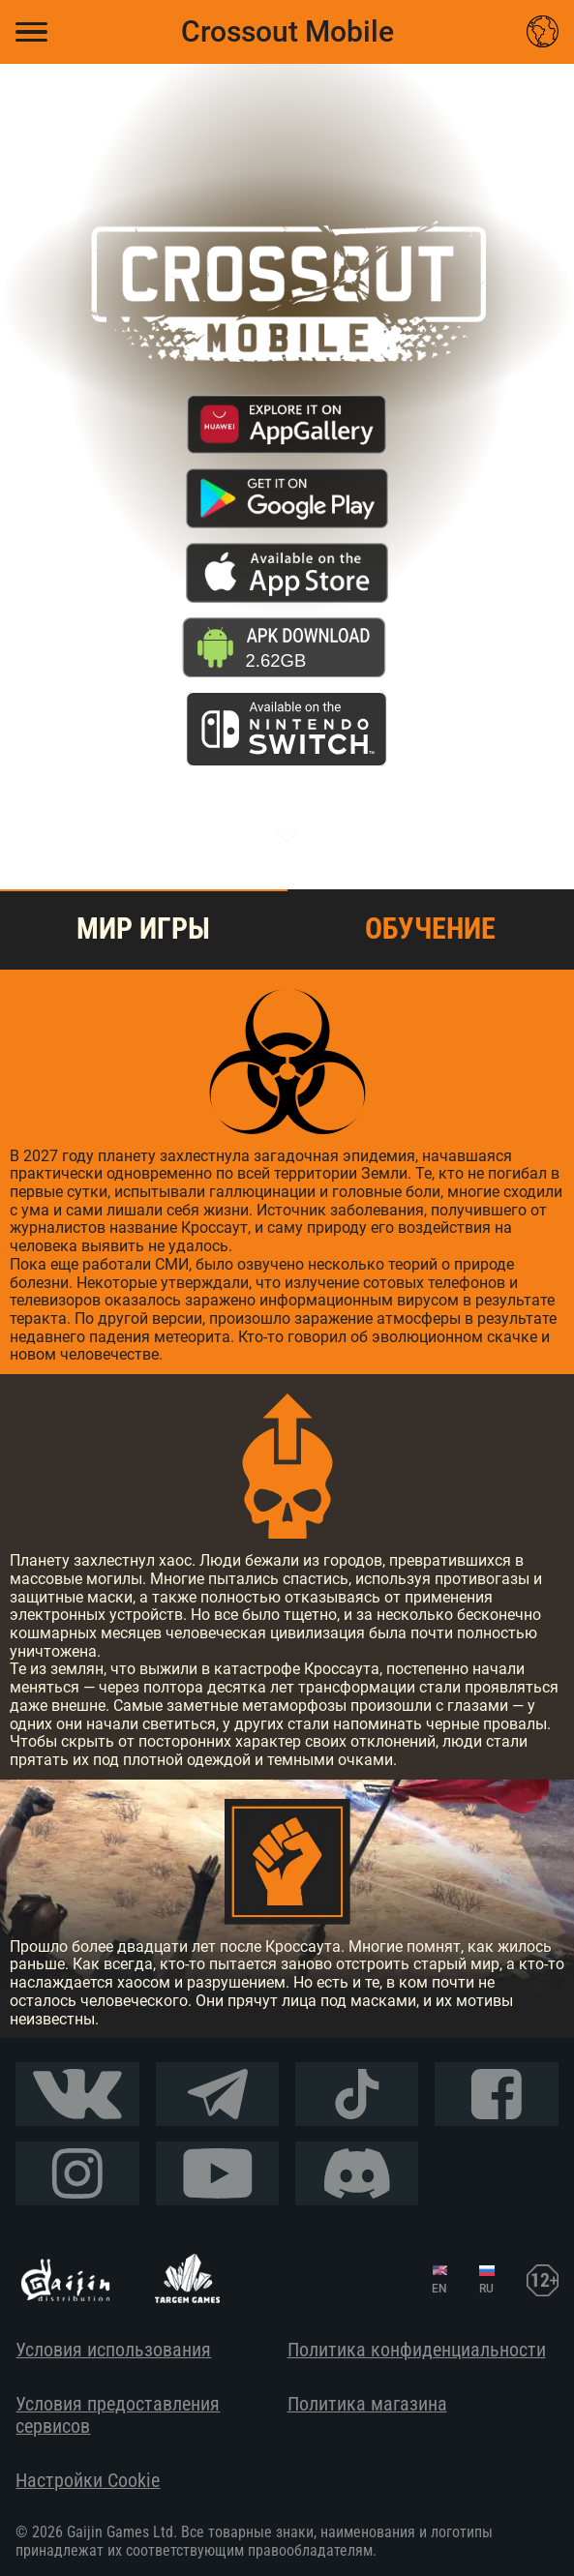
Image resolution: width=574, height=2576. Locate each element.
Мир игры (143, 929)
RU (486, 2288)
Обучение (430, 929)
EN (439, 2288)
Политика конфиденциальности (416, 2350)
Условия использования (113, 2350)
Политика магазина (367, 2404)
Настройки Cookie (87, 2481)
